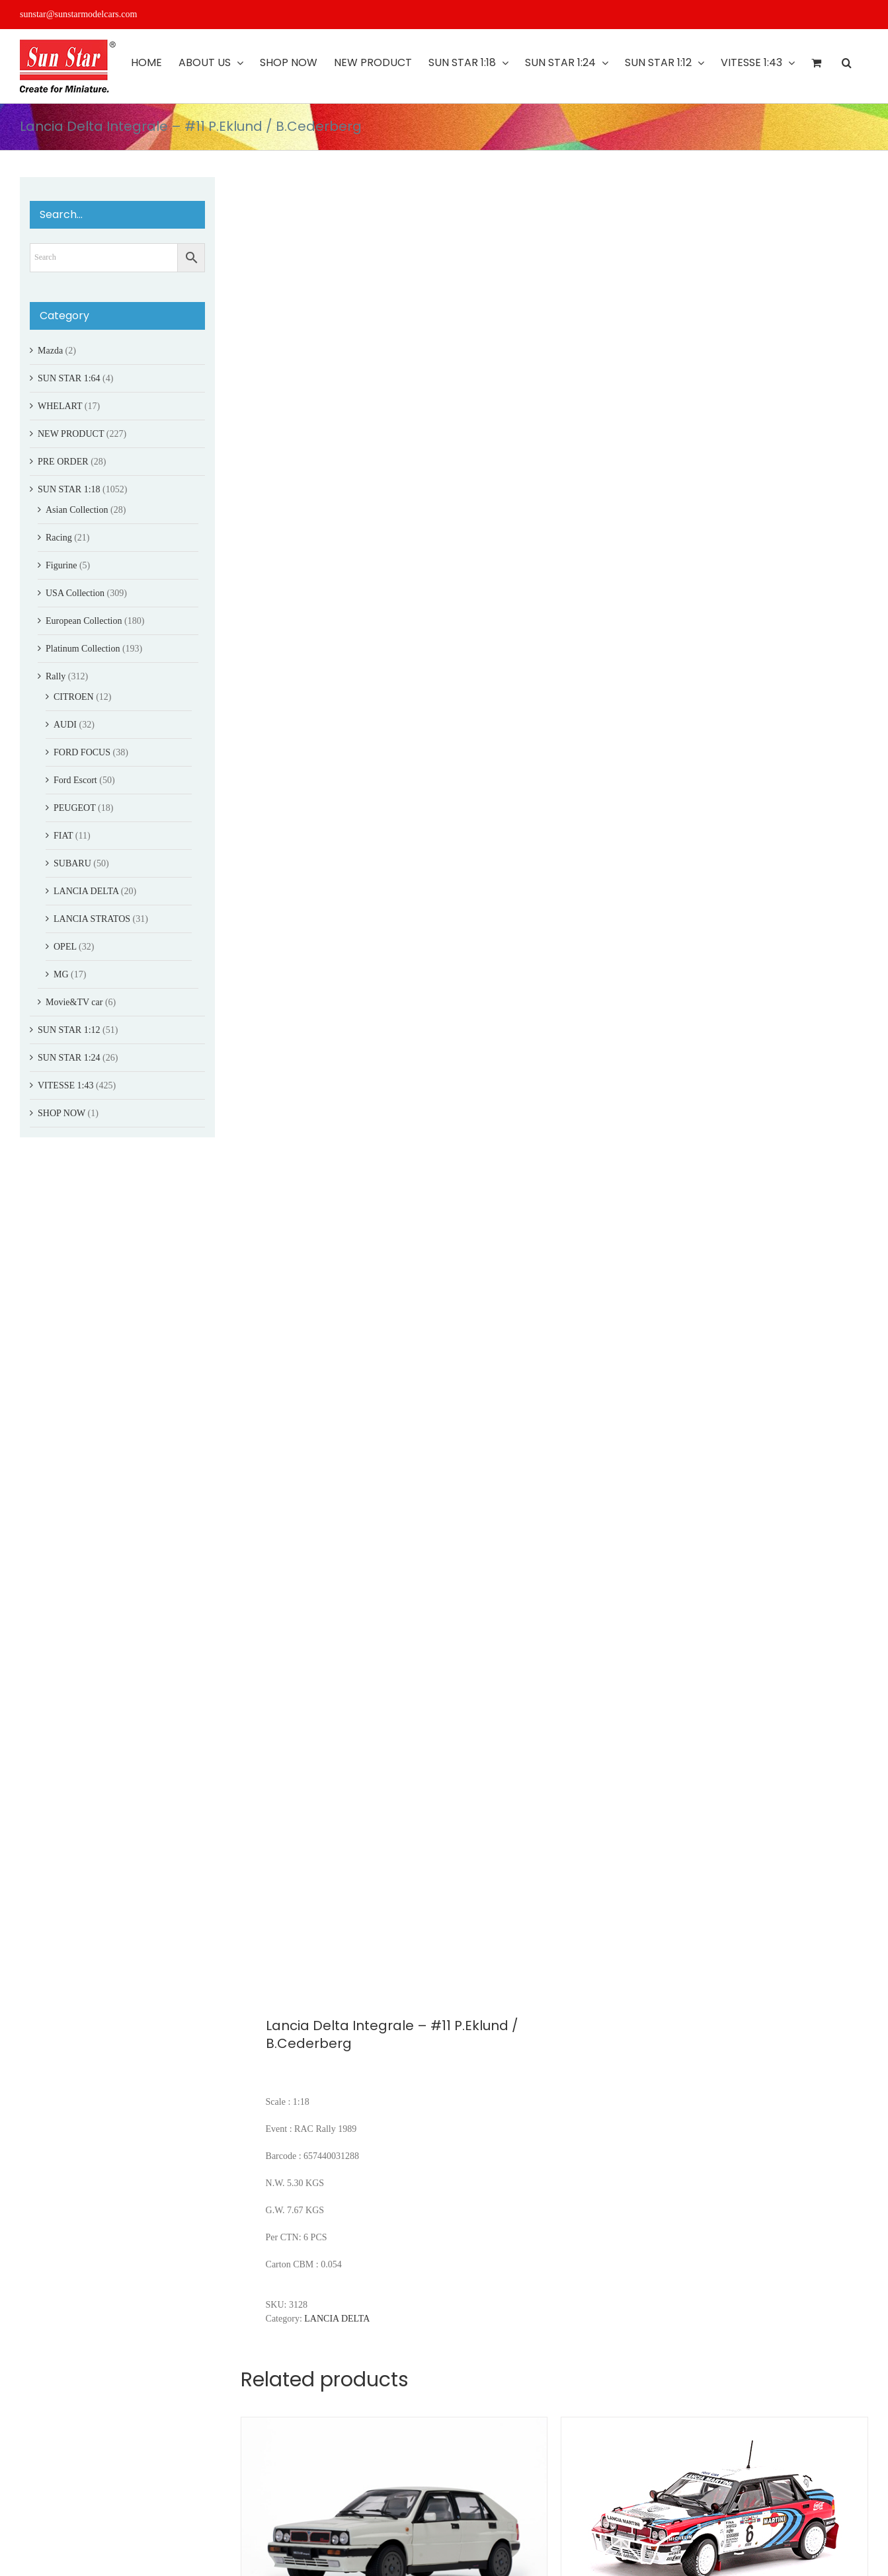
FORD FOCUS (82, 752)
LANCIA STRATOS (92, 919)
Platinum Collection (83, 649)
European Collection (84, 621)
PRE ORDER (63, 462)
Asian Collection (77, 510)
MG (61, 974)
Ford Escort (75, 780)
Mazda (50, 351)
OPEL (65, 947)
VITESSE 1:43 (65, 1085)
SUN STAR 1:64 (69, 378)
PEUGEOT (75, 808)
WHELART (60, 406)
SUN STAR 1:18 (69, 489)
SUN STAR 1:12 (69, 1030)
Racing (59, 538)
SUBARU (72, 863)
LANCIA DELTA (337, 2319)
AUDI (65, 725)
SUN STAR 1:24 (69, 1058)
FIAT (63, 836)
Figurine (61, 565)
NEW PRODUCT (71, 434)
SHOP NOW (61, 1113)
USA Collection (75, 593)
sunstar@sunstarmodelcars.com (78, 14)
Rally (55, 676)
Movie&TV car (74, 1002)
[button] (847, 63)
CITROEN (74, 697)
